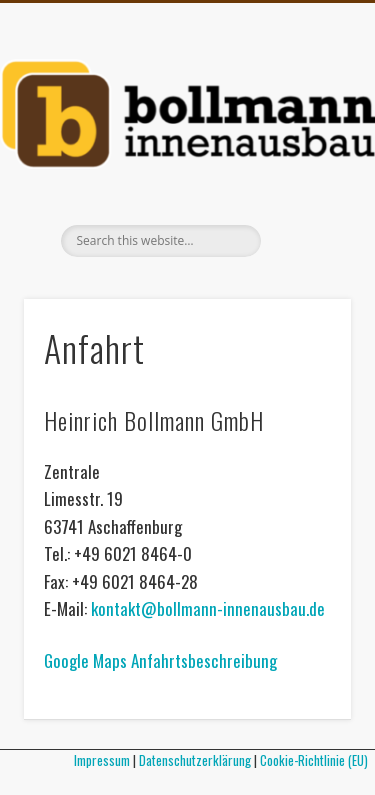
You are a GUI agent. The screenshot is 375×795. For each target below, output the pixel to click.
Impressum (102, 760)
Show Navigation (303, 179)
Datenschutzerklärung (195, 760)
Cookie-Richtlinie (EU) (317, 760)
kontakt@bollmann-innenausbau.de (208, 608)
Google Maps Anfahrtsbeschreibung (160, 660)
